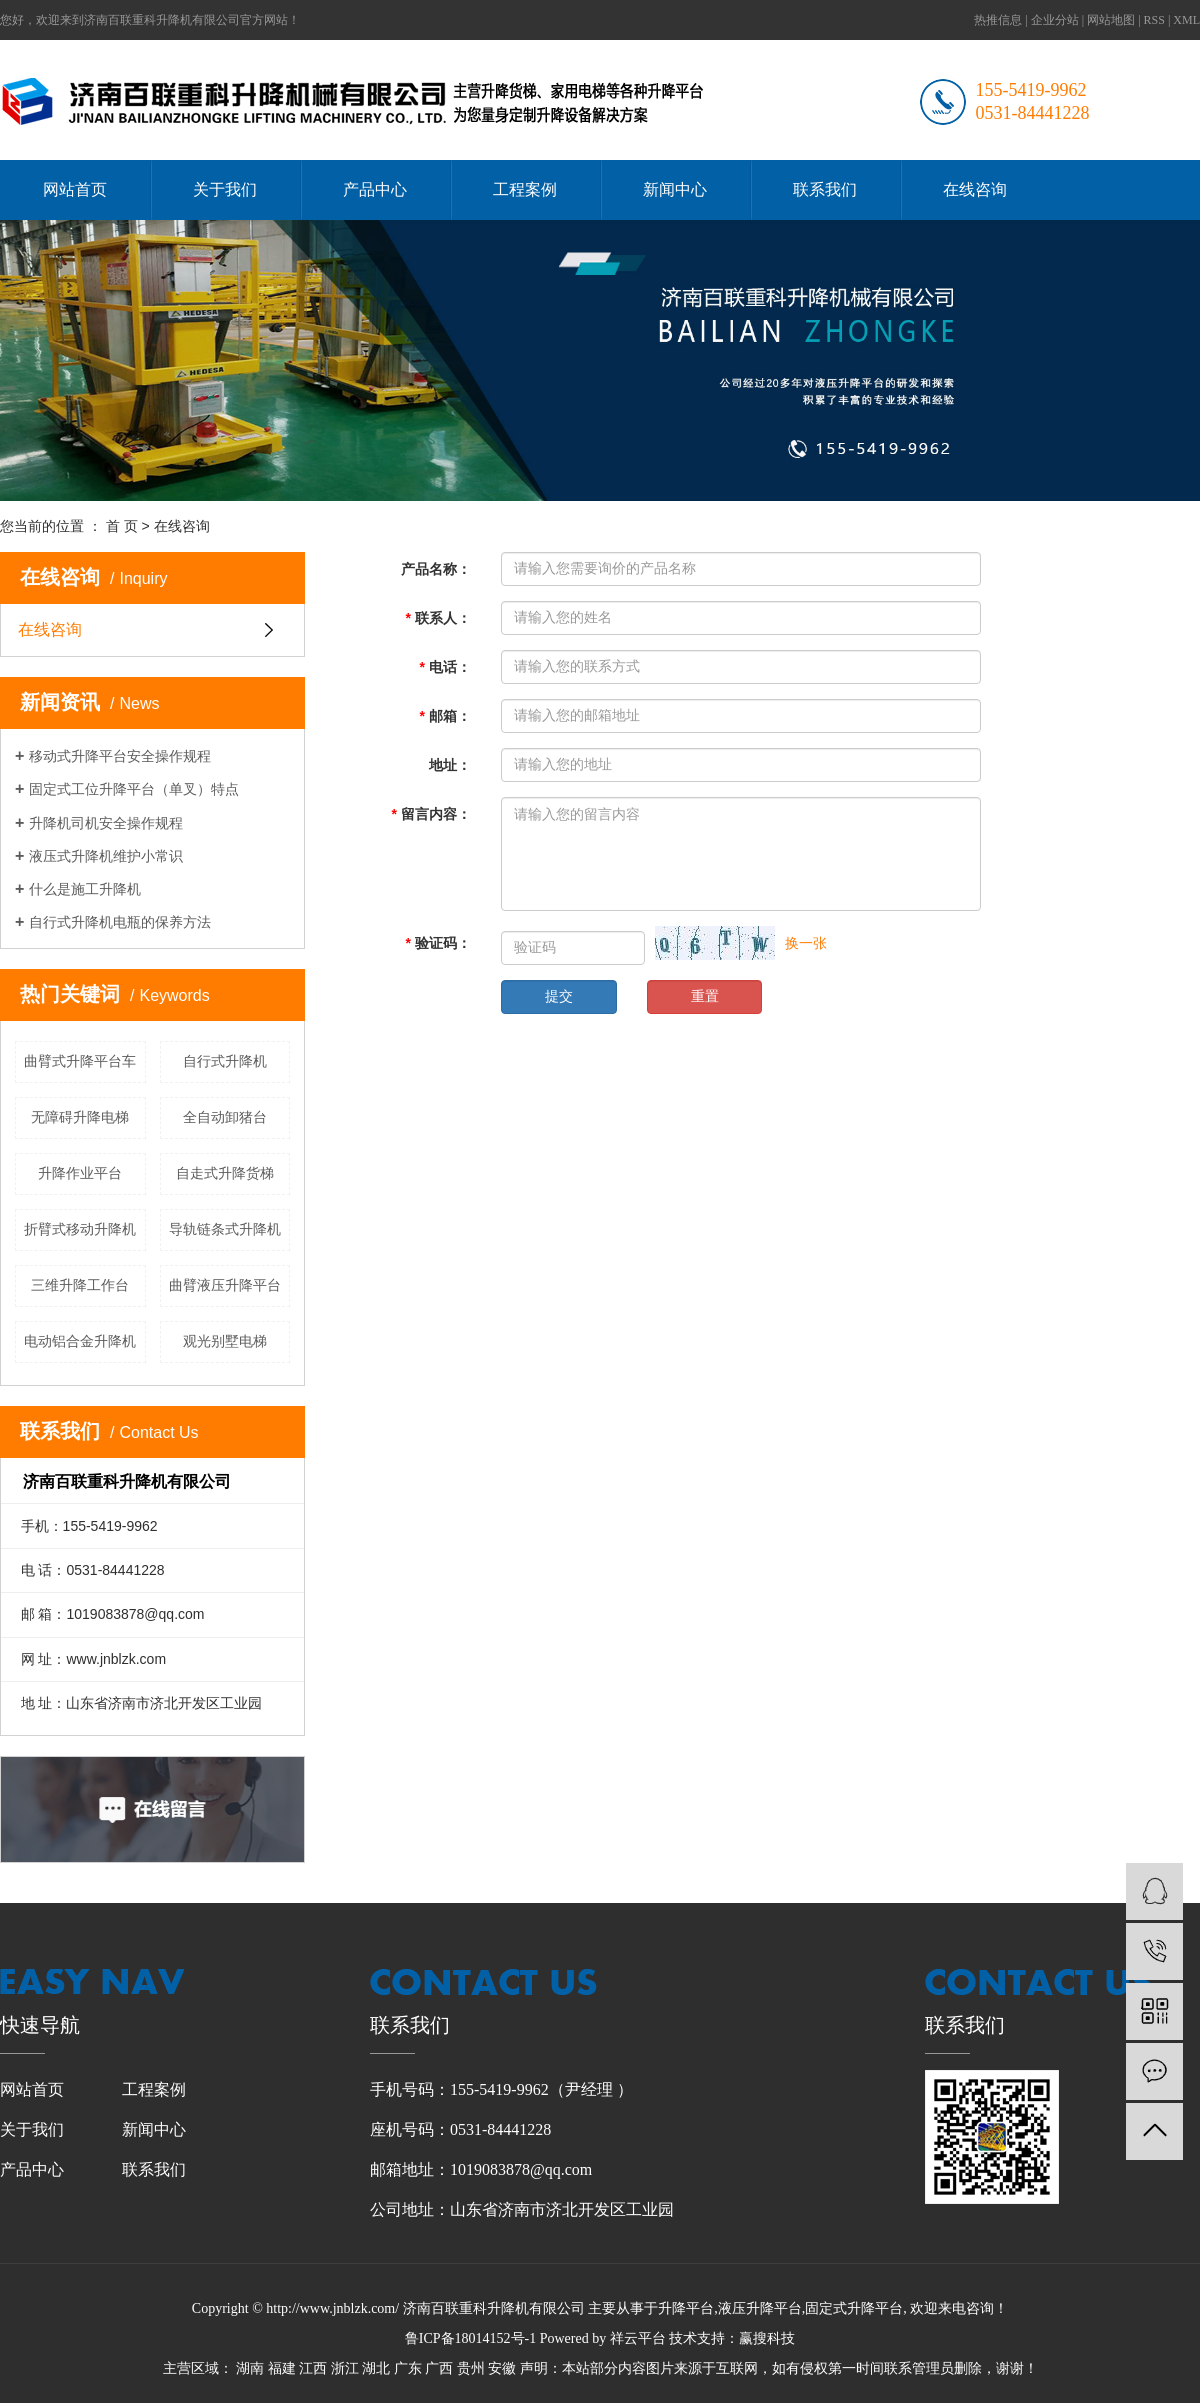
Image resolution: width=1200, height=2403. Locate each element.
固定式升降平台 (854, 2308)
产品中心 (375, 189)
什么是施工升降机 (85, 889)
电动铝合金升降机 (80, 1341)
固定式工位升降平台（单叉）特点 (134, 789)
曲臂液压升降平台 (225, 1285)
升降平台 (686, 2308)
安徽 (502, 2368)
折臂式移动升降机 (80, 1229)
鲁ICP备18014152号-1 (470, 2338)
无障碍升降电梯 (80, 1117)
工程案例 (525, 189)
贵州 (471, 2368)
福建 (282, 2368)
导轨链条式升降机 (225, 1229)
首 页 (122, 526)
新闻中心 (675, 189)
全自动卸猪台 (225, 1117)
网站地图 (1111, 20)
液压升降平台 (760, 2308)
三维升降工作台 (80, 1285)
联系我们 (825, 189)
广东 (408, 2368)
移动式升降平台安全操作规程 (120, 756)
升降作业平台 (80, 1173)
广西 (439, 2368)
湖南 (250, 2368)
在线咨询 (975, 189)
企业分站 (1055, 20)
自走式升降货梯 (225, 1173)
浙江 (345, 2368)
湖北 (376, 2368)
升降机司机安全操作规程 (106, 823)
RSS (1154, 20)
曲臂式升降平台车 (80, 1061)
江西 (313, 2368)
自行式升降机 (225, 1061)
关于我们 (225, 189)
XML (1186, 20)
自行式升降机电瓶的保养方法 (120, 922)
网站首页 (75, 189)
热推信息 (998, 20)
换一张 (806, 943)
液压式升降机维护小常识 (106, 856)
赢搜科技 (767, 2338)
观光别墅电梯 (225, 1341)
